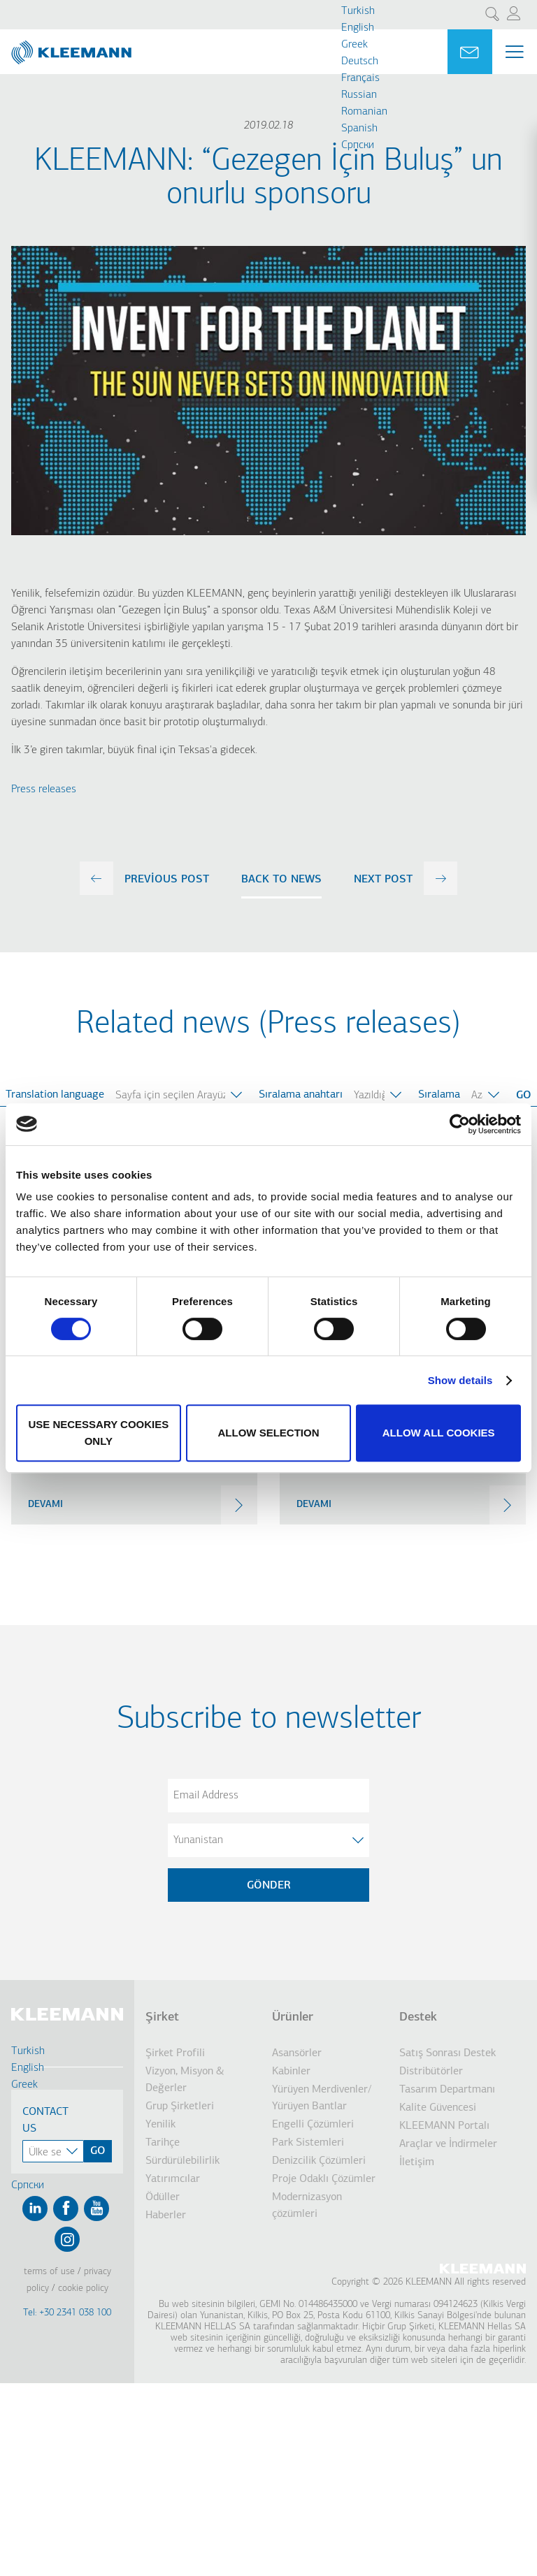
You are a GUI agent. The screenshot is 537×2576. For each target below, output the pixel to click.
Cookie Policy (83, 2288)
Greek (354, 44)
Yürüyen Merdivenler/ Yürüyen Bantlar (321, 2098)
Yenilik (160, 2124)
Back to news (281, 879)
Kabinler (291, 2071)
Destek (418, 2017)
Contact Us (45, 2120)
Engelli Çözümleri (313, 2124)
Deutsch (359, 61)
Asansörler (297, 2053)
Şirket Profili (175, 2053)
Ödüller (162, 2197)
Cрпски (357, 145)
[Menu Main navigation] (514, 52)
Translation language (55, 1094)
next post (383, 879)
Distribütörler (431, 2071)
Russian (359, 95)
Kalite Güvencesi (437, 2107)
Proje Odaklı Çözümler (323, 2179)
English (357, 28)
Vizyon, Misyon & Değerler (184, 2080)
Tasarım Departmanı (447, 2089)
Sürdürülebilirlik (182, 2161)
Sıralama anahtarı (301, 1094)
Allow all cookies (438, 1433)
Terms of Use (49, 2271)
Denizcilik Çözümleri (319, 2161)
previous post (166, 879)
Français (360, 78)
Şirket (162, 2017)
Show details (460, 1380)
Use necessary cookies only (98, 1432)
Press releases (43, 789)
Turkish (358, 11)
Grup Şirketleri (179, 2106)
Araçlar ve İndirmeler (448, 2144)
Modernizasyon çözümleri (307, 2206)
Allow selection (268, 1433)
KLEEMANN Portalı (444, 2126)
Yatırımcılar (172, 2179)
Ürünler (292, 2017)
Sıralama (439, 1094)
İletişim (416, 2162)
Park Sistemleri (308, 2142)
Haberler (165, 2215)
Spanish (359, 128)
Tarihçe (162, 2142)
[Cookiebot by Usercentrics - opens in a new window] (460, 1124)
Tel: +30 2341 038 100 (67, 2313)
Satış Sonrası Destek (447, 2053)
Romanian (364, 111)
